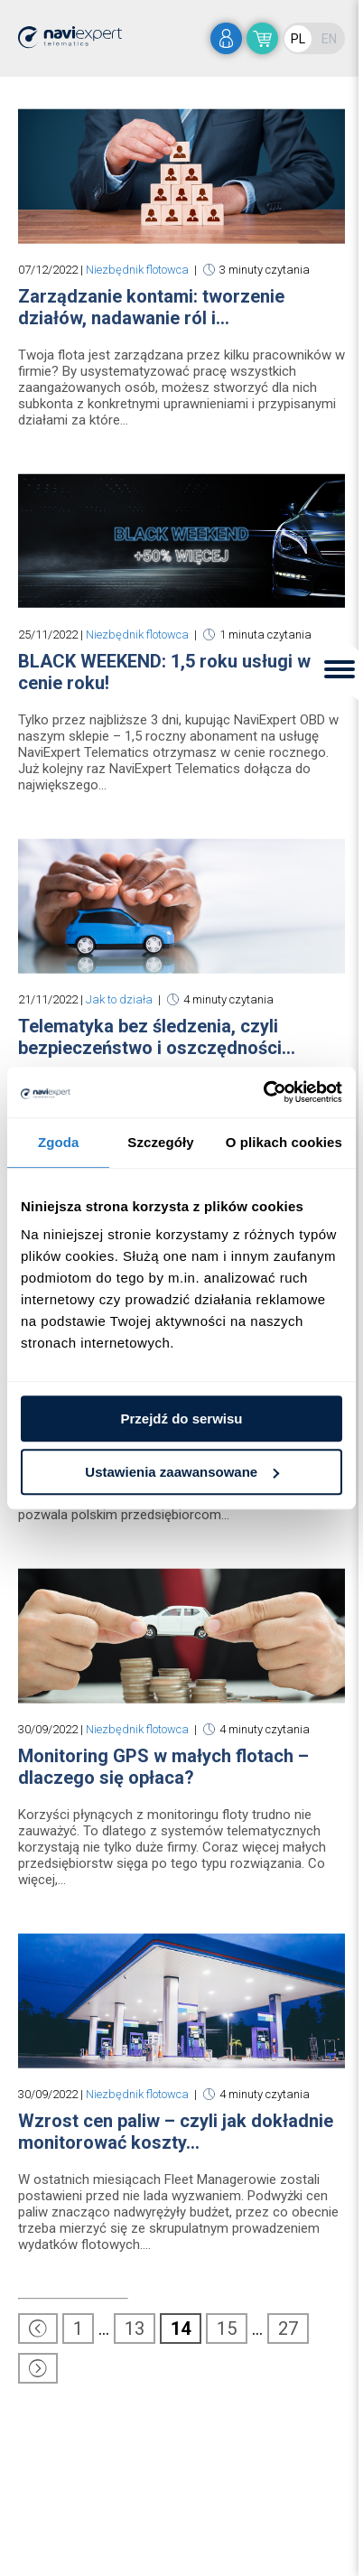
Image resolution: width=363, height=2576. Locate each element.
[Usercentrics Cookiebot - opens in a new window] (263, 1092)
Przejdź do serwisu (181, 1418)
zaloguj (226, 38)
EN (329, 39)
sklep (262, 38)
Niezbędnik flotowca (137, 269)
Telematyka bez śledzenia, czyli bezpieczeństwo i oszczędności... (156, 1037)
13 (134, 2328)
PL (298, 39)
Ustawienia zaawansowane (182, 1471)
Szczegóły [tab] (160, 1142)
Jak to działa (119, 999)
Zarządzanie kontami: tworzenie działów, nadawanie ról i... (151, 307)
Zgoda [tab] (58, 1142)
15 (227, 2328)
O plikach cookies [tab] (284, 1142)
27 (288, 2328)
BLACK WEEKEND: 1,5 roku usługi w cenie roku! (164, 672)
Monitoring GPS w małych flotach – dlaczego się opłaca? (163, 1766)
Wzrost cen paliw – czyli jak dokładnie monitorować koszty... (175, 2131)
